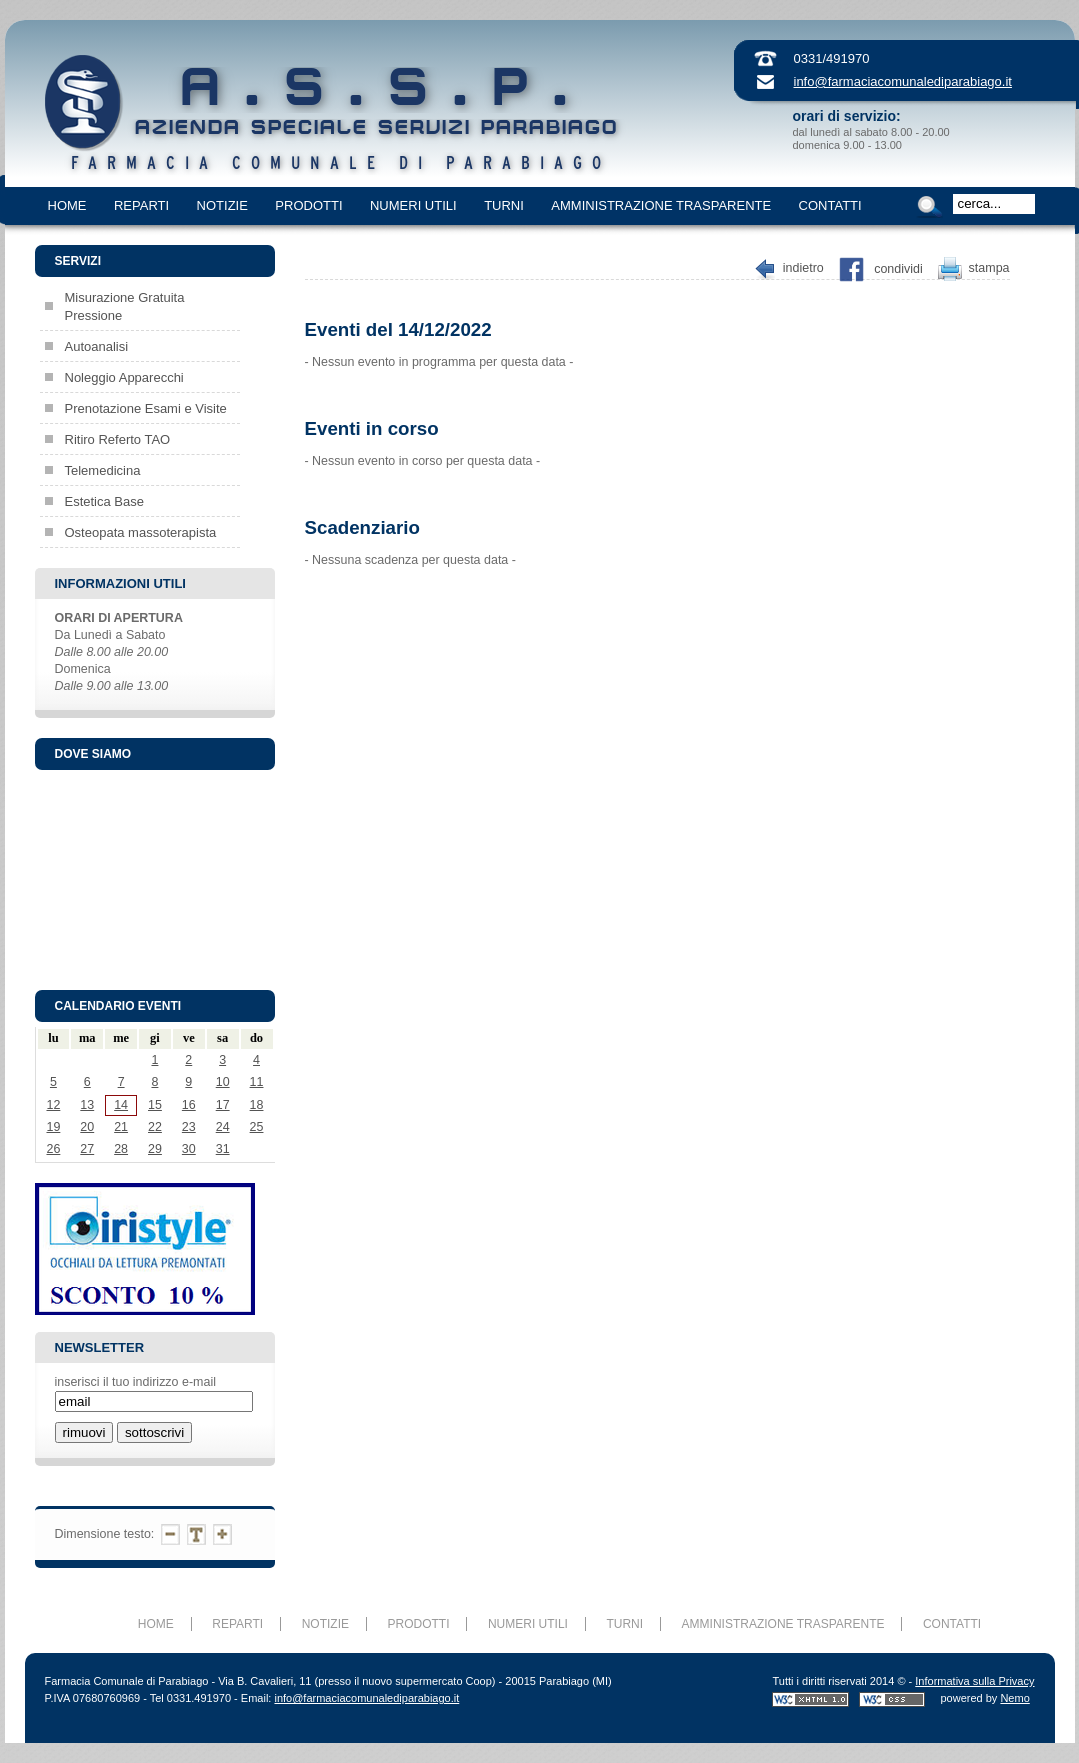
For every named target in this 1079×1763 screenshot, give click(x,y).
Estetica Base (105, 501)
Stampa (989, 269)
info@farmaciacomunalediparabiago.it (903, 81)
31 (223, 1149)
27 (87, 1149)
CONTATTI (830, 205)
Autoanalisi (97, 346)
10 (223, 1082)
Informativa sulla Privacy (974, 1681)
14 (121, 1105)
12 (53, 1105)
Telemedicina (103, 470)
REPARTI (141, 205)
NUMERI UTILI (413, 205)
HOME (67, 205)
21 (121, 1127)
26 (53, 1149)
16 (189, 1105)
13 (87, 1105)
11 (257, 1082)
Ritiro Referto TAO (118, 439)
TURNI (504, 205)
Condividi (898, 269)
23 (189, 1127)
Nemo (1014, 1698)
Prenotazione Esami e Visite (146, 408)
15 (155, 1105)
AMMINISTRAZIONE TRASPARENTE (661, 205)
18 (257, 1105)
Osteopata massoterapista (141, 532)
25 (257, 1127)
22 (155, 1127)
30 (189, 1149)
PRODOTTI (308, 205)
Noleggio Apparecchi (124, 377)
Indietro (803, 269)
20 (87, 1127)
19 (53, 1127)
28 (121, 1149)
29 (155, 1149)
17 (223, 1105)
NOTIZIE (222, 205)
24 (223, 1127)
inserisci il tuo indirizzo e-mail (135, 1382)
